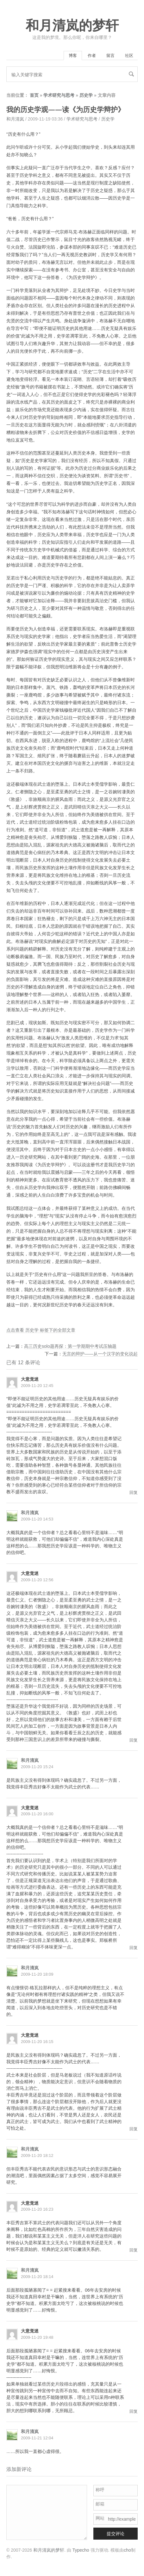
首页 (34, 95)
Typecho (80, 2550)
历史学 (86, 95)
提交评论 (115, 2533)
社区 (129, 55)
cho (127, 2550)
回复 (133, 1492)
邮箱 (100, 2503)
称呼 (100, 2489)
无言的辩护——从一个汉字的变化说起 (100, 1353)
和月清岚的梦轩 (72, 25)
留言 (110, 55)
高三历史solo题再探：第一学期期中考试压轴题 (70, 1346)
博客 (73, 55)
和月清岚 (15, 118)
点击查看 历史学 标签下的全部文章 (40, 1330)
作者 (92, 55)
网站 (100, 2518)
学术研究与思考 (58, 95)
